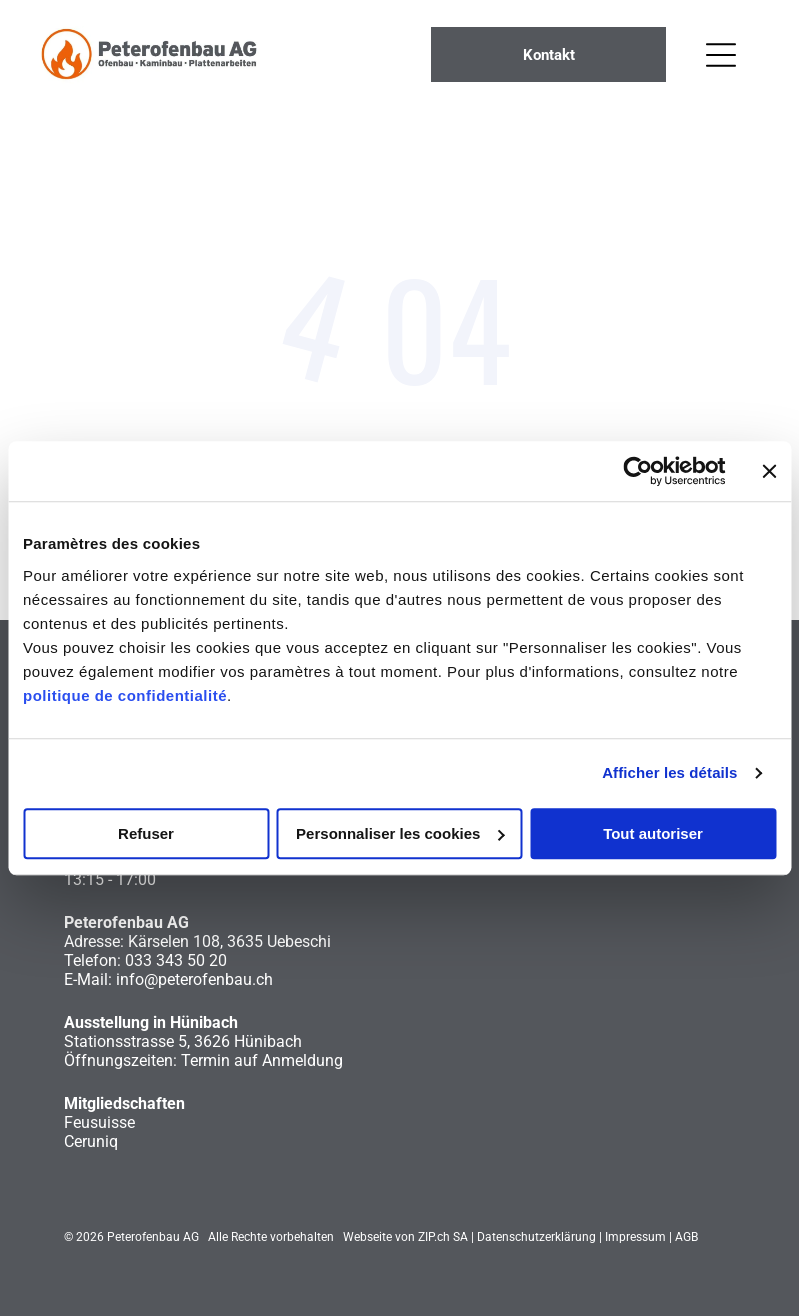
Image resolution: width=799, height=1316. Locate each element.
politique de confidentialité (125, 695)
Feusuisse (99, 1122)
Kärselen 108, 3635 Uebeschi (229, 941)
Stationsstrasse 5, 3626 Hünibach (183, 1041)
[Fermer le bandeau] (769, 471)
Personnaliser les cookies (400, 833)
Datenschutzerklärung (536, 1237)
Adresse (92, 941)
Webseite (367, 1237)
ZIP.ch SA (443, 1237)
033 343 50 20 (176, 960)
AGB (686, 1237)
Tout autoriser (653, 833)
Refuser (146, 833)
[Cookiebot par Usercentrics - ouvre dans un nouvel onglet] (637, 471)
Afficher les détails (669, 772)
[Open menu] (721, 55)
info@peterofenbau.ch (194, 979)
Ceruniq (91, 1141)
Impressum (635, 1237)
